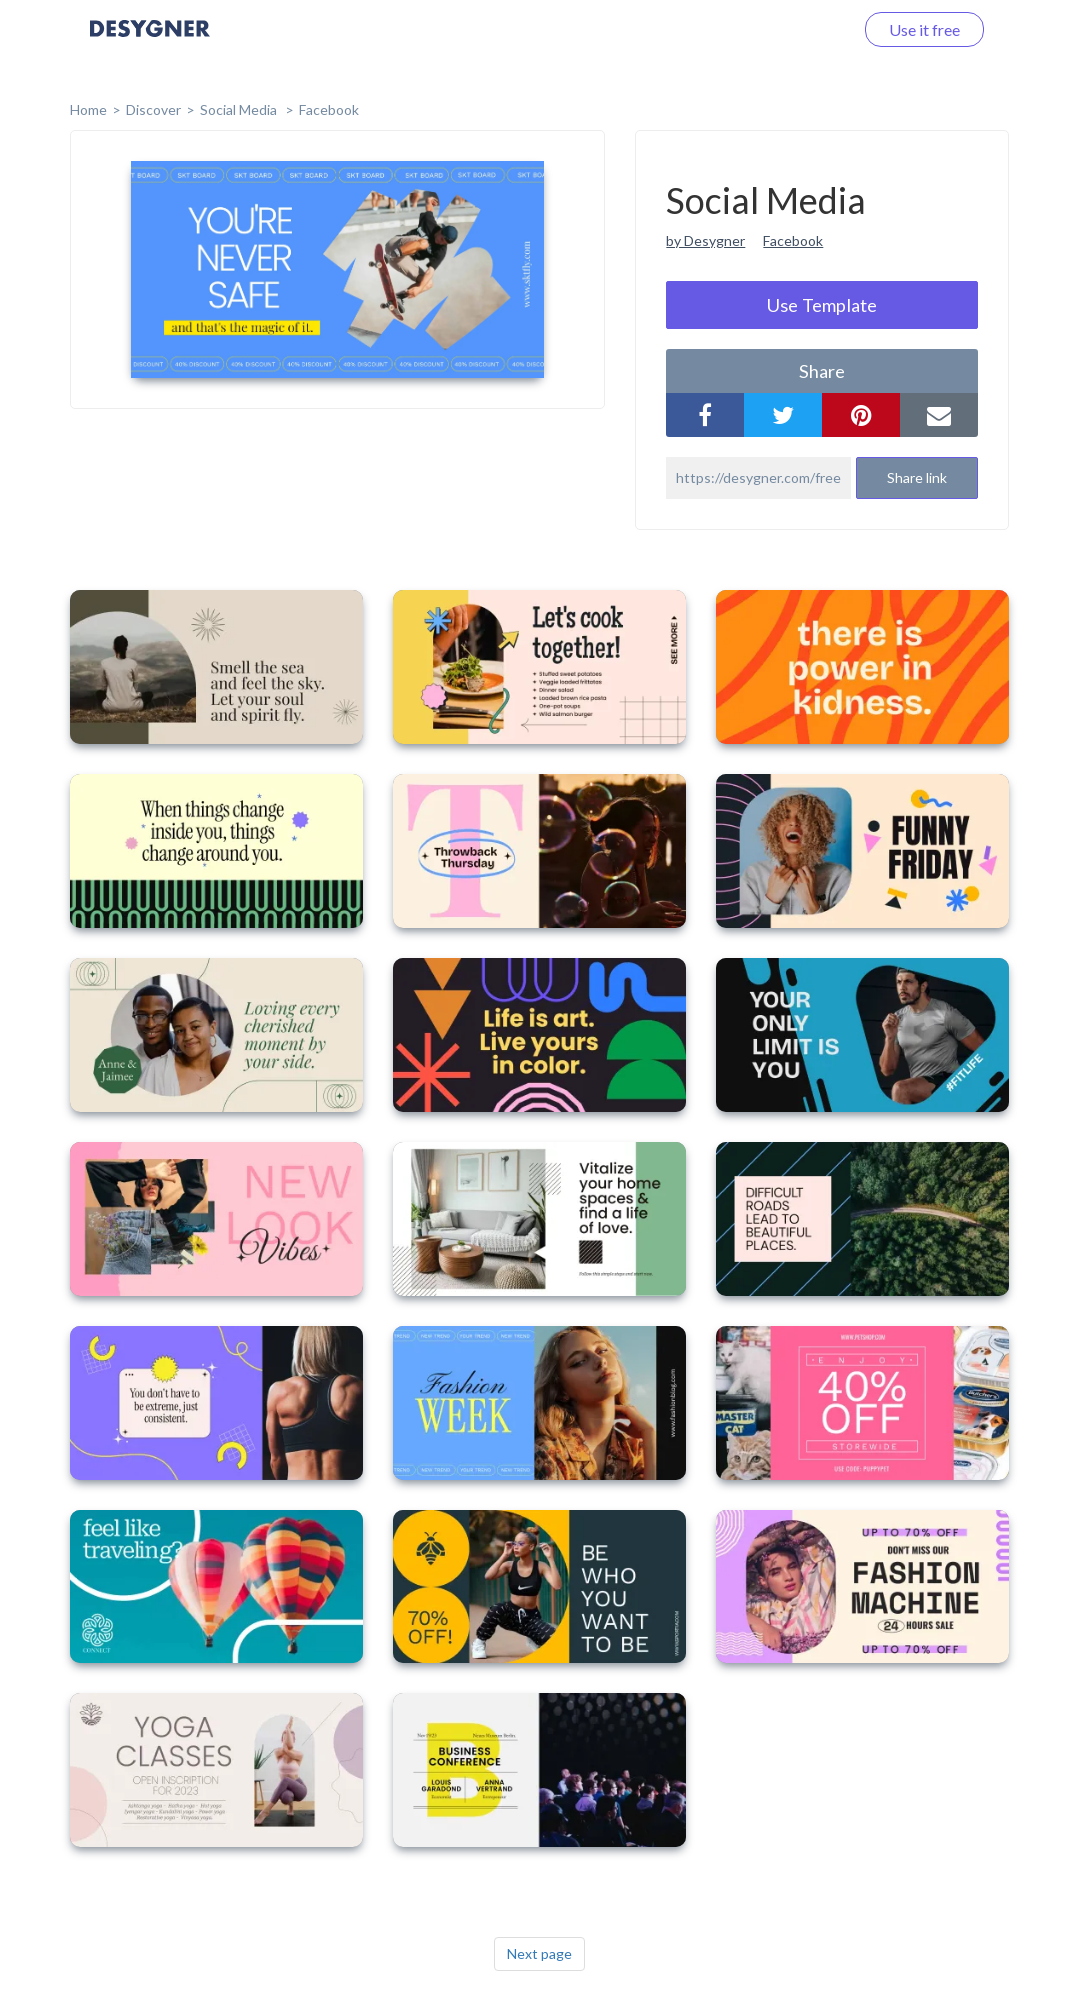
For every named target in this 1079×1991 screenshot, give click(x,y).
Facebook (329, 109)
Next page (539, 1953)
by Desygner (705, 240)
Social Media (240, 109)
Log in (806, 29)
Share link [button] (917, 477)
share (822, 371)
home (88, 109)
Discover (153, 109)
